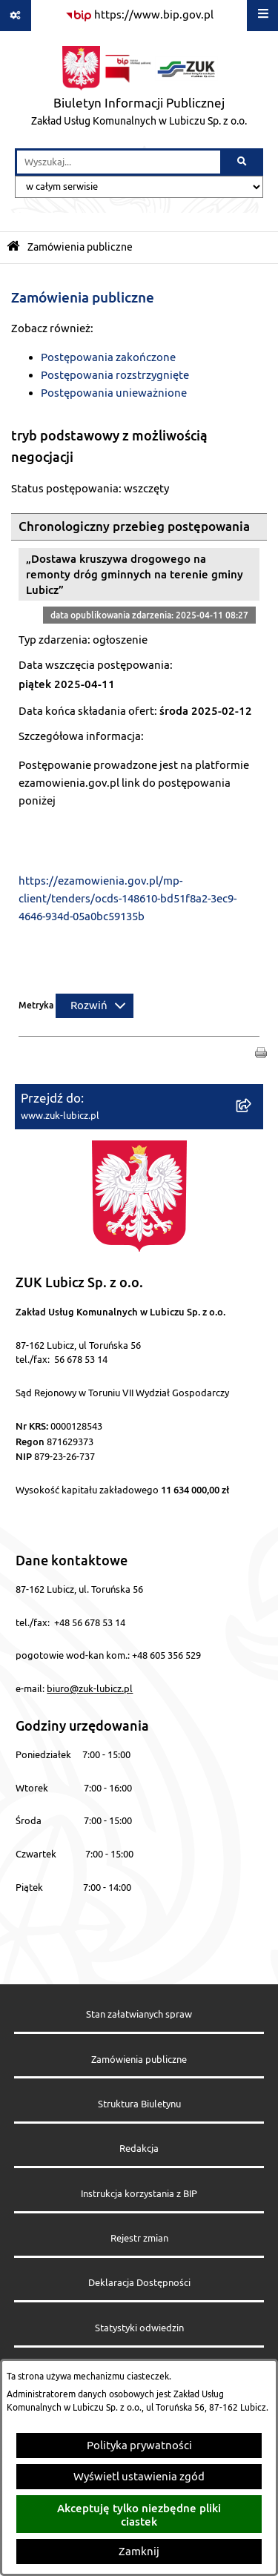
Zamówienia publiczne (80, 247)
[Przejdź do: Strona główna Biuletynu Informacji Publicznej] (13, 247)
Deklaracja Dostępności (139, 2283)
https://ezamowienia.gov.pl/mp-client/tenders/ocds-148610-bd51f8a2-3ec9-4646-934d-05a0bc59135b (127, 899)
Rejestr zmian (139, 2239)
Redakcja (139, 2149)
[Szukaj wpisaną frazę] (242, 162)
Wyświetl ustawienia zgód (139, 2477)
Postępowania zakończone (108, 358)
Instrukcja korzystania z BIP (139, 2194)
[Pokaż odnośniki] (15, 15)
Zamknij (139, 2552)
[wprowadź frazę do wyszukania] (118, 162)
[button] (261, 1053)
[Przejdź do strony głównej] (139, 89)
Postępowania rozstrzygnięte (115, 376)
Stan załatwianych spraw (139, 2015)
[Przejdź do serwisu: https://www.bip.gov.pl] (139, 15)
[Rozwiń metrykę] (94, 1006)
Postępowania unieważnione (114, 393)
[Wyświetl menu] (262, 15)
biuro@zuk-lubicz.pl (90, 1689)
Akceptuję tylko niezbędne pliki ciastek (139, 2514)
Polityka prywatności (139, 2446)
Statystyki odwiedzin (139, 2328)
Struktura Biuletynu (139, 2104)
